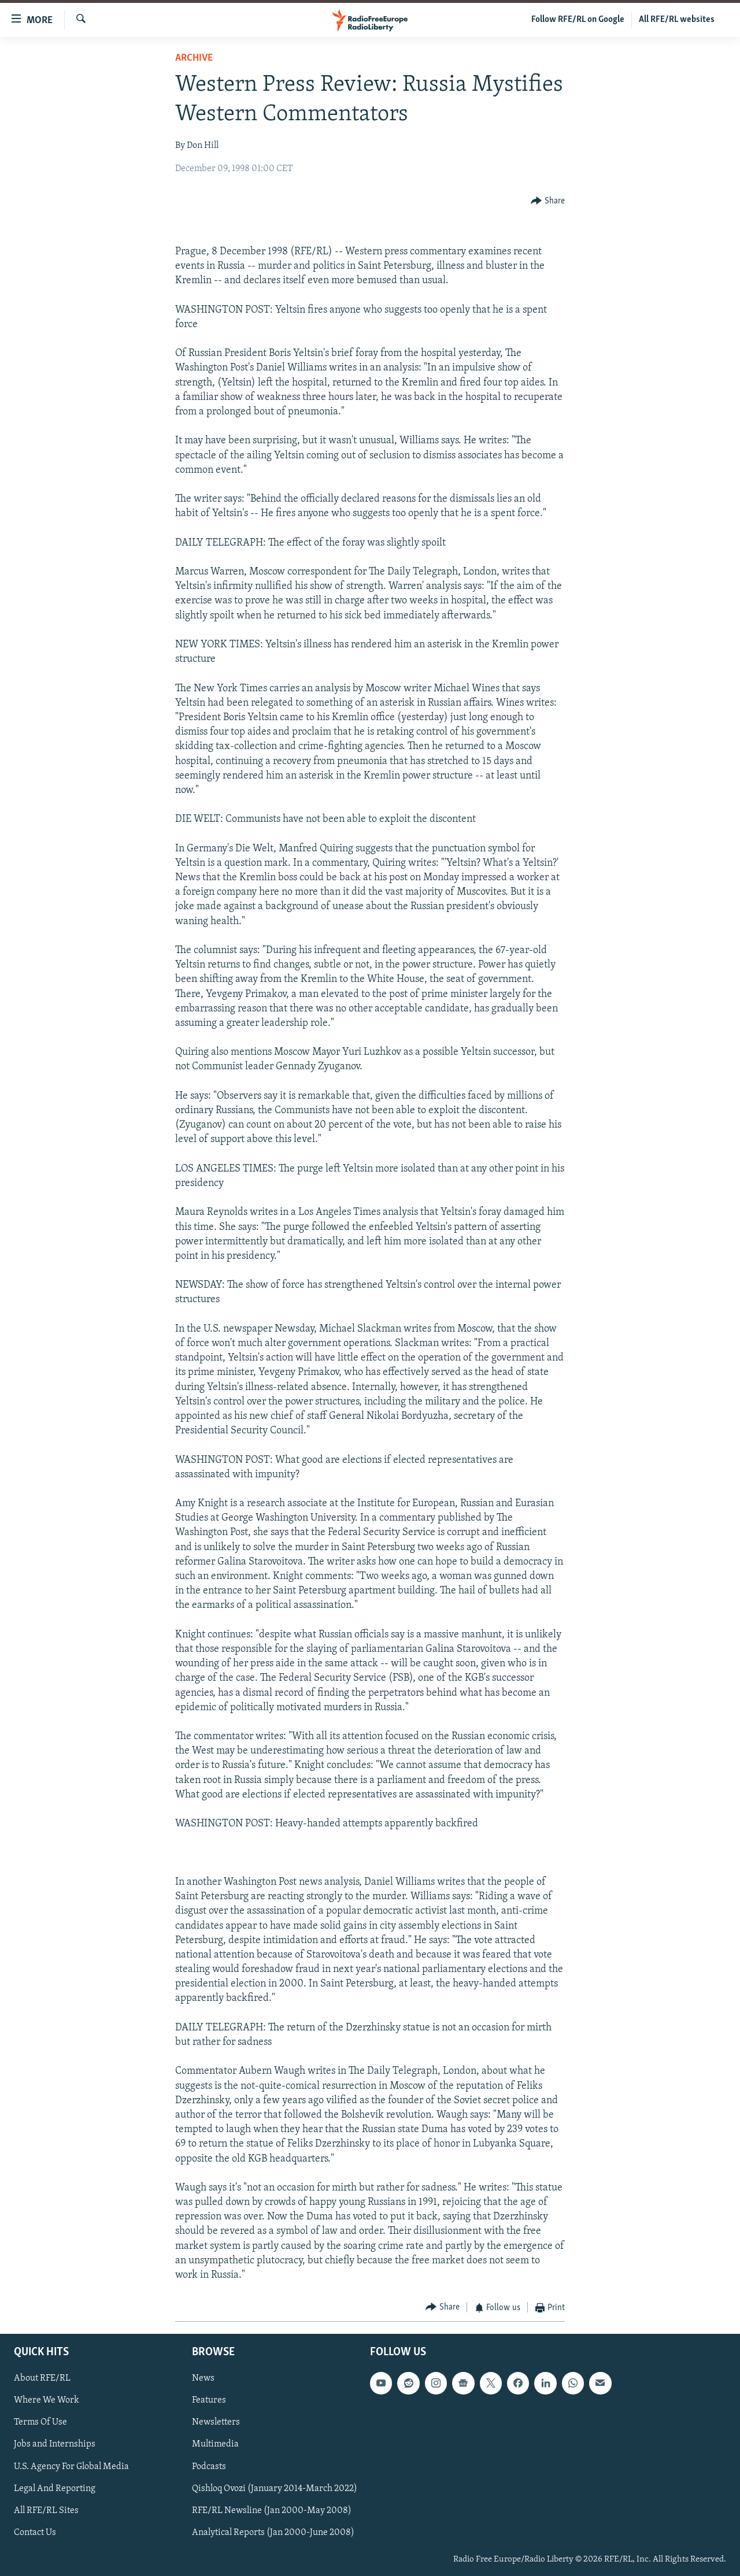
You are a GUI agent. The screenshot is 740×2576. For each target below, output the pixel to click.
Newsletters (216, 2422)
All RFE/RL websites (677, 19)
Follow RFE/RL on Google (577, 19)
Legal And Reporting (54, 2488)
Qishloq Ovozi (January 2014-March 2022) (274, 2488)
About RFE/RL (42, 2378)
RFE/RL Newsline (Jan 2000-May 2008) (272, 2510)
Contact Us (35, 2532)
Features (209, 2400)
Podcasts (209, 2466)
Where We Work (46, 2400)
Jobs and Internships (54, 2444)
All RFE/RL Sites (46, 2510)
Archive (194, 58)
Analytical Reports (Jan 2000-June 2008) (273, 2532)
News (203, 2378)
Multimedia (215, 2444)
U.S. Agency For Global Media (71, 2466)
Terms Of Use (40, 2422)
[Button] (548, 201)
